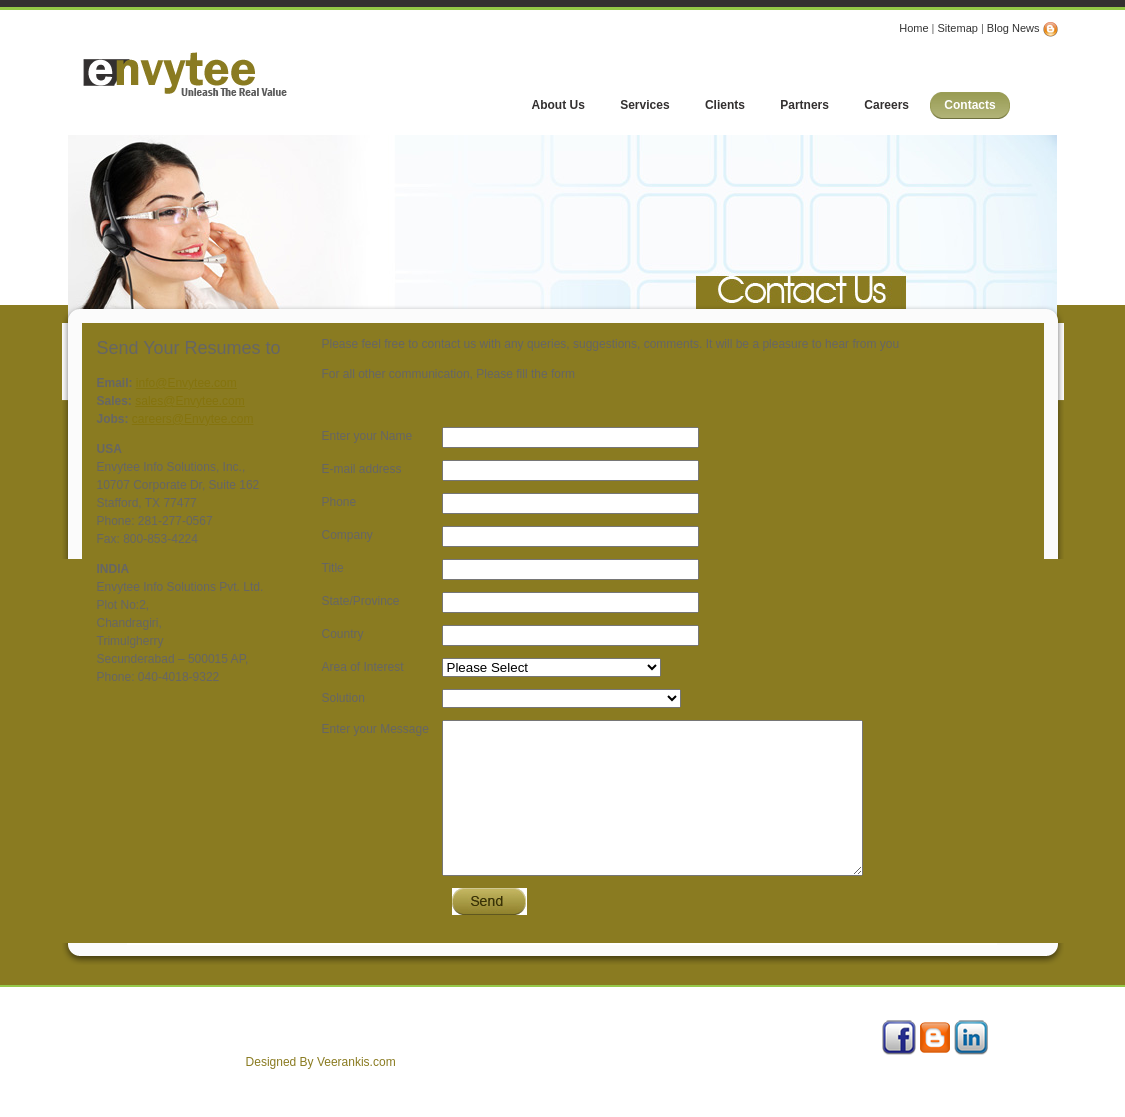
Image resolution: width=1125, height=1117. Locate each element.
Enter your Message (375, 729)
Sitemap (958, 28)
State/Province (361, 601)
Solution (343, 698)
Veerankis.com (356, 1092)
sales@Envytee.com (190, 401)
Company (347, 535)
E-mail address (362, 469)
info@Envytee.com (186, 383)
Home (913, 28)
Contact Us (344, 1040)
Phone (339, 502)
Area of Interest (363, 667)
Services (191, 1040)
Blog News (1022, 28)
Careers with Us (266, 1040)
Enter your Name (367, 436)
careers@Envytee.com (193, 419)
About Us (133, 1040)
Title (333, 568)
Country (343, 634)
